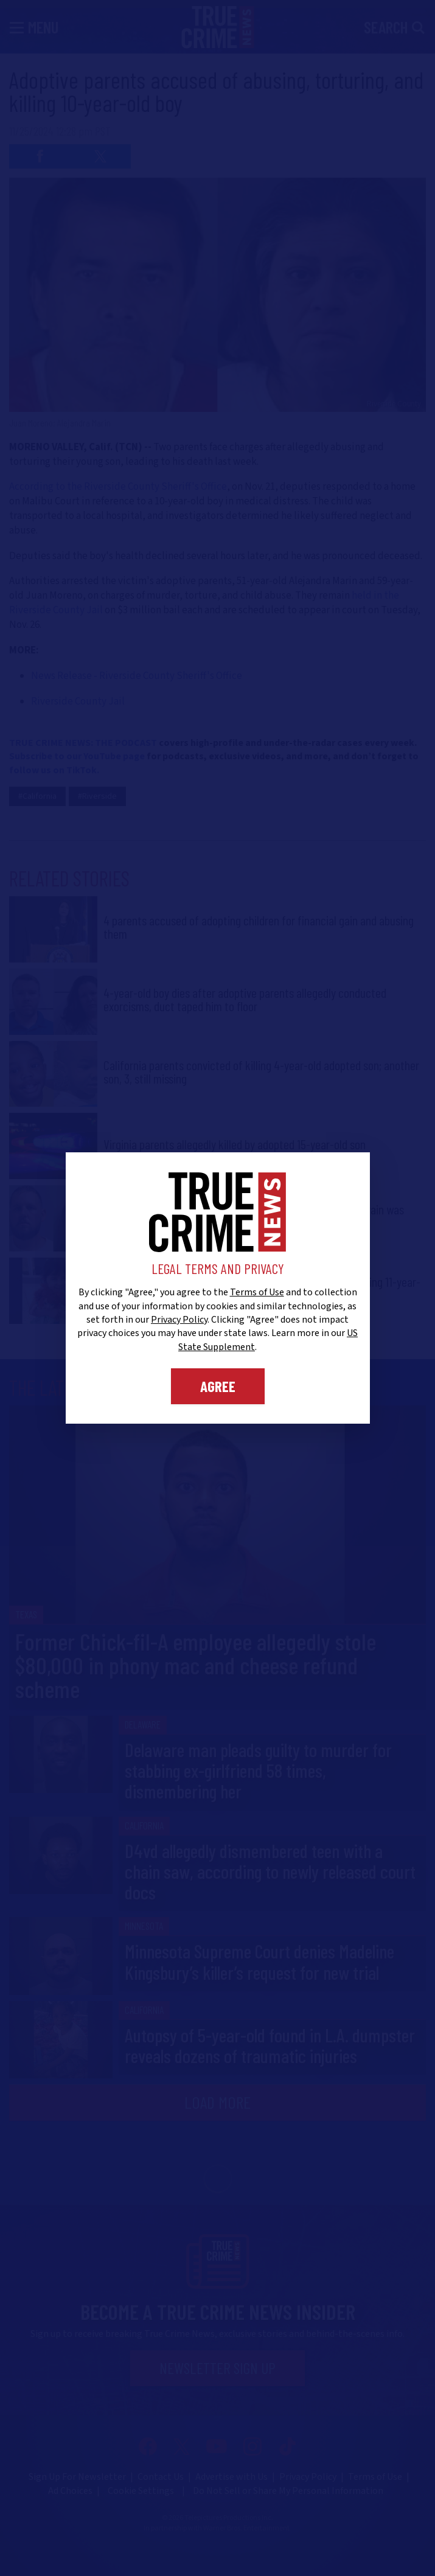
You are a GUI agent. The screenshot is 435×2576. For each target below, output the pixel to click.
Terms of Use (257, 1292)
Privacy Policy (179, 1319)
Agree (217, 1386)
